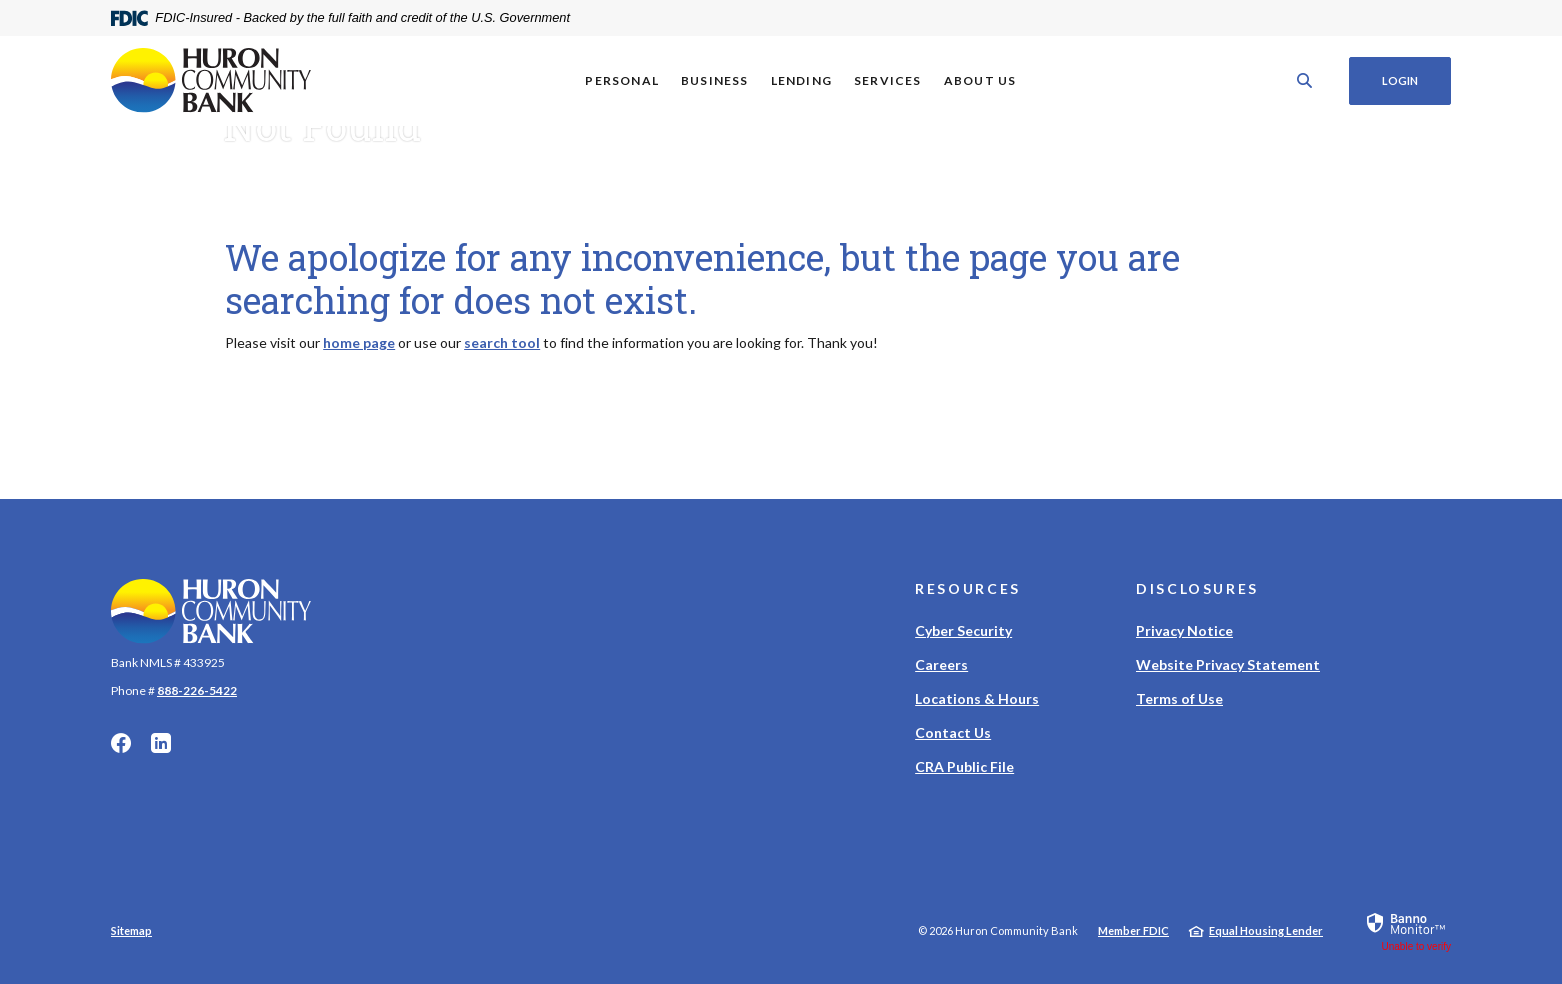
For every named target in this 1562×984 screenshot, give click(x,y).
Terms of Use (1179, 698)
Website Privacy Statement (1228, 664)
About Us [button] (980, 80)
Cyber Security (963, 630)
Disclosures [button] (1197, 588)
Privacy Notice (1184, 630)
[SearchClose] (1305, 80)
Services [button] (888, 80)
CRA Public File (964, 766)
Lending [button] (801, 80)
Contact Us (953, 732)
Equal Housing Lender (1266, 930)
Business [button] (715, 80)
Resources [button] (968, 588)
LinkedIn (161, 743)
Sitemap (131, 930)
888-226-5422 (197, 690)
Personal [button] (622, 80)
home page (359, 342)
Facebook (121, 743)
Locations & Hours (977, 698)
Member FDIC (1133, 930)
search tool (502, 342)
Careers (941, 664)
